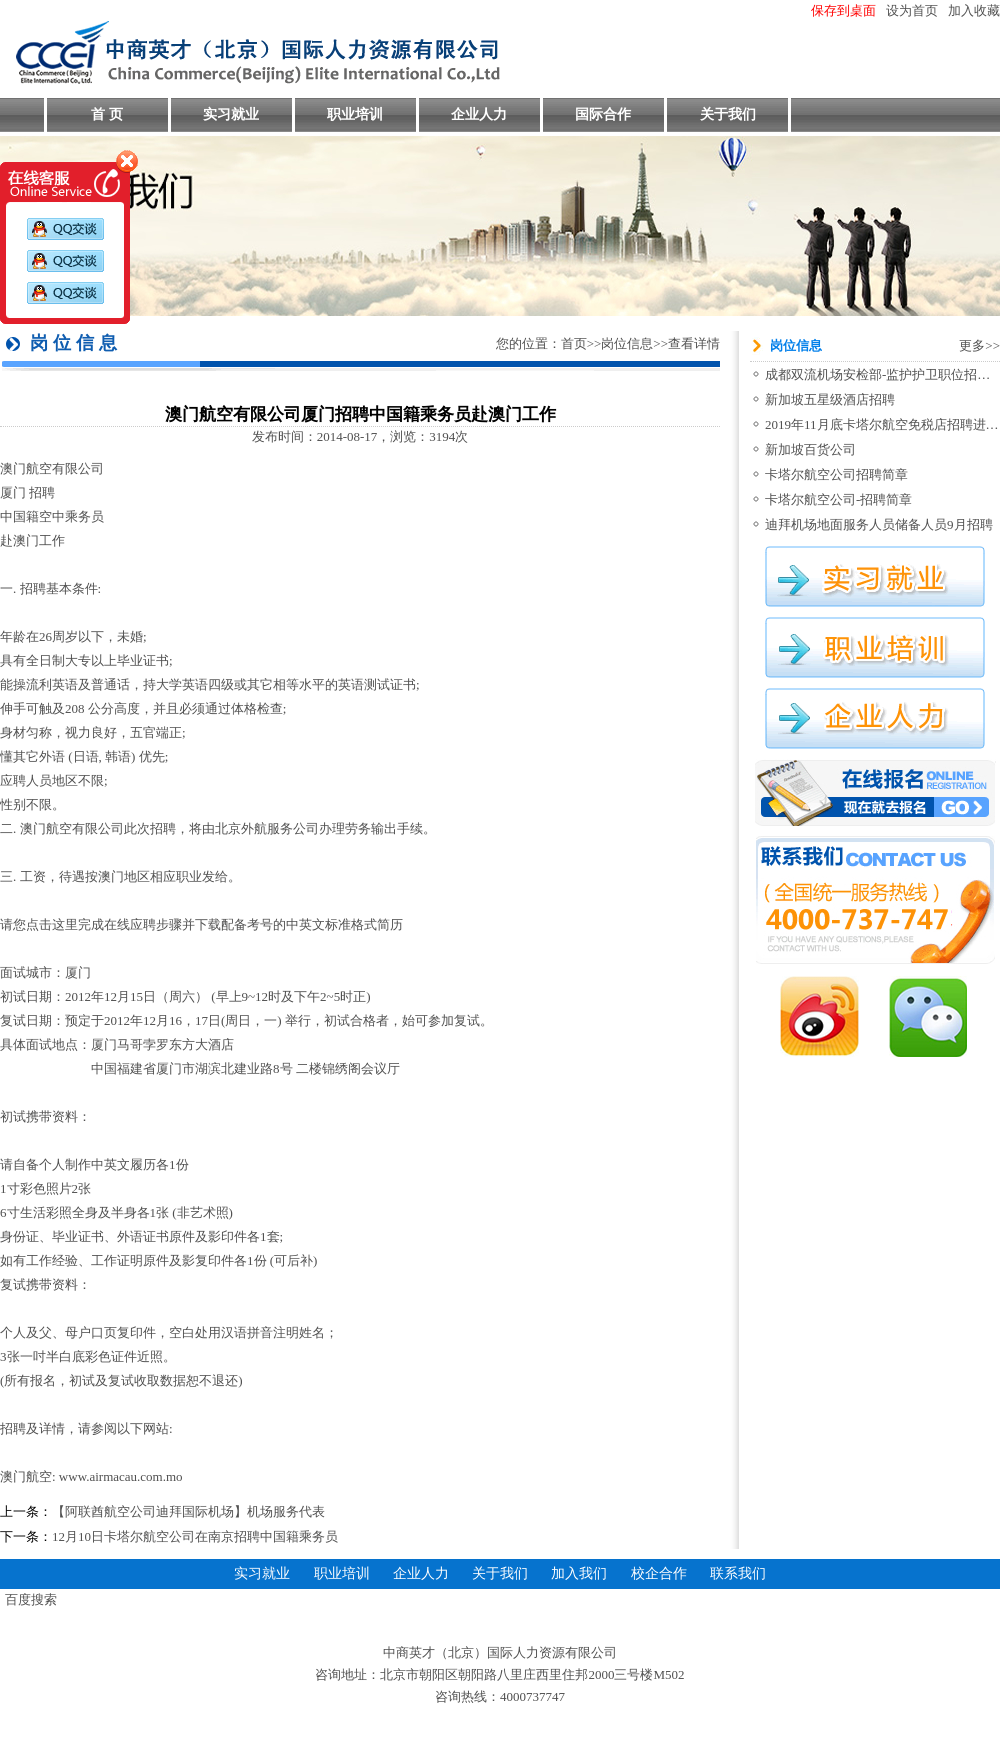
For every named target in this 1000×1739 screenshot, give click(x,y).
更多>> (979, 345)
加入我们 (579, 1573)
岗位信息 (627, 343)
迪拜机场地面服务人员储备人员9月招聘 (879, 524)
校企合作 (659, 1573)
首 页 (107, 114)
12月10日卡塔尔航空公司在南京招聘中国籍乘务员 (195, 1536)
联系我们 (738, 1573)
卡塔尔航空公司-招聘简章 (838, 499)
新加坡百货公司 (810, 449)
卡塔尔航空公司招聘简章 (836, 474)
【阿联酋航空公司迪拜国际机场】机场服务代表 (188, 1511)
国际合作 (603, 114)
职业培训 (355, 114)
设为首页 (912, 10)
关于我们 (728, 114)
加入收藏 (974, 10)
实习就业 (231, 114)
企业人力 (479, 114)
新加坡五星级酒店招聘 (830, 399)
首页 (574, 343)
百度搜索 (31, 1599)
